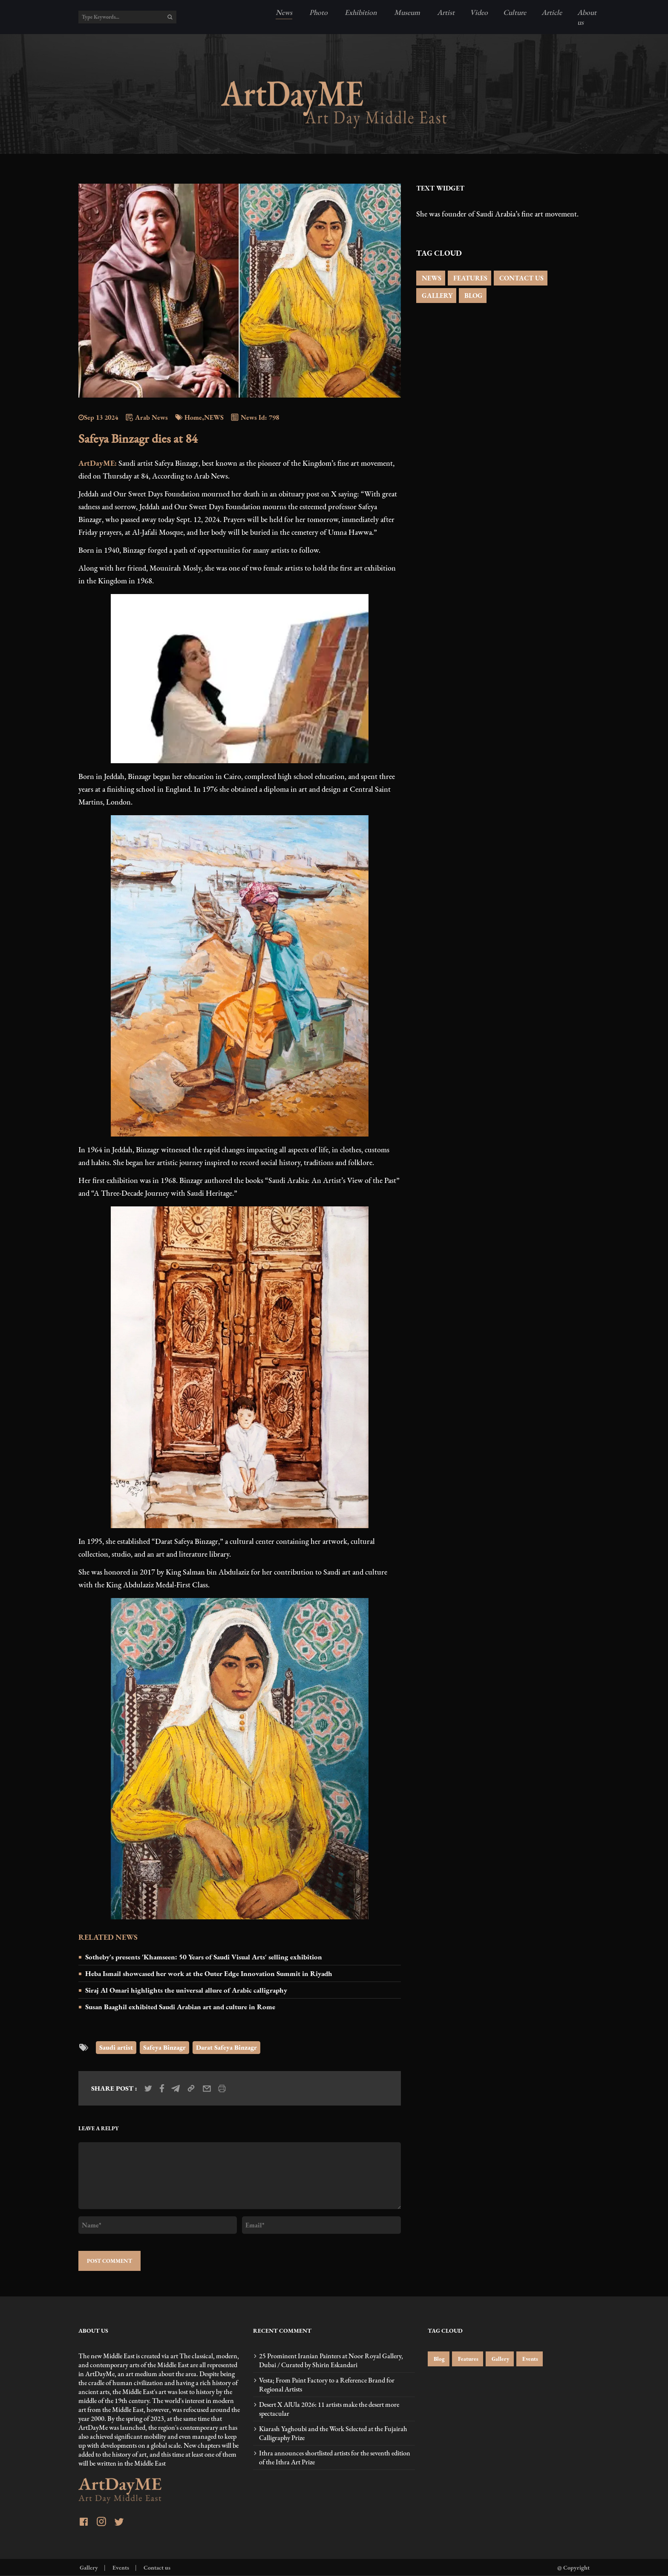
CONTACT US (521, 278)
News (284, 12)
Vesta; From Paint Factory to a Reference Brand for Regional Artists (326, 2385)
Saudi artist (116, 2047)
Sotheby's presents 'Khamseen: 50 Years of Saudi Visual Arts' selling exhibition (203, 1957)
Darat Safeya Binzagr (226, 2047)
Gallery (499, 2359)
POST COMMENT (109, 2260)
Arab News (146, 417)
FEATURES (469, 278)
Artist (445, 12)
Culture (514, 12)
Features (467, 2359)
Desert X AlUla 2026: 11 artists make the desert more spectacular (329, 2409)
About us (586, 17)
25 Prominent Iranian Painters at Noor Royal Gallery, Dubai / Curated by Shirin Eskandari (331, 2360)
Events (529, 2359)
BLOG (473, 295)
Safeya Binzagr (164, 2047)
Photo (318, 12)
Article (551, 12)
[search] (170, 17)
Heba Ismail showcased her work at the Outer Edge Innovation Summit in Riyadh (208, 1973)
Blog (438, 2359)
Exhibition (360, 12)
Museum (406, 12)
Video (479, 12)
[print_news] (222, 2088)
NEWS (430, 278)
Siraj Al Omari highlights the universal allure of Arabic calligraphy (186, 1990)
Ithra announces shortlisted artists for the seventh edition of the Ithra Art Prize (334, 2457)
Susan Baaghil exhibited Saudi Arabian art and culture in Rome (180, 2006)
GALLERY (436, 295)
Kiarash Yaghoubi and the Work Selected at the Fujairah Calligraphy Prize (333, 2433)
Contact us (156, 2567)
